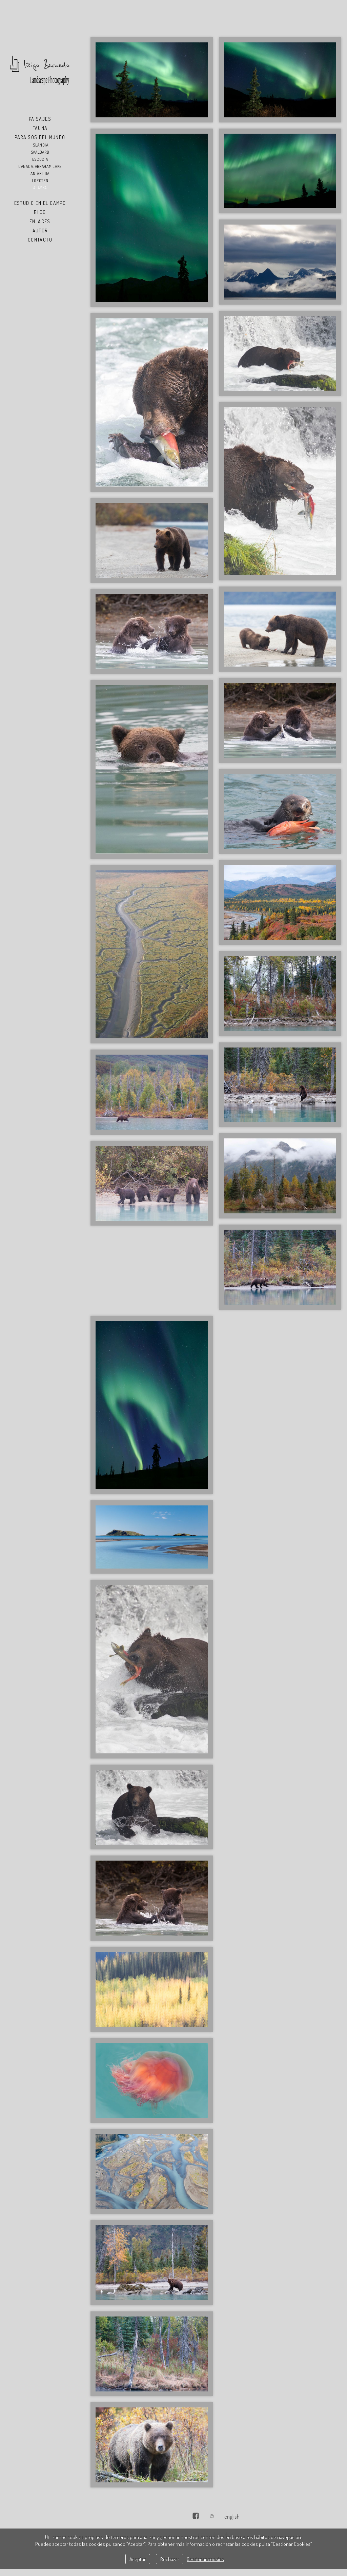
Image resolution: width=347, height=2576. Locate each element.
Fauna (40, 128)
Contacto (40, 240)
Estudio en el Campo (40, 203)
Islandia (40, 145)
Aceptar (137, 2559)
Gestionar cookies (205, 2559)
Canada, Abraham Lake (40, 166)
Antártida (39, 173)
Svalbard (40, 152)
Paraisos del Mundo (40, 137)
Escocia (40, 159)
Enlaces (39, 221)
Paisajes (40, 119)
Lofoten (40, 180)
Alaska (40, 187)
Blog (40, 212)
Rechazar (169, 2559)
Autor (40, 230)
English (232, 2516)
